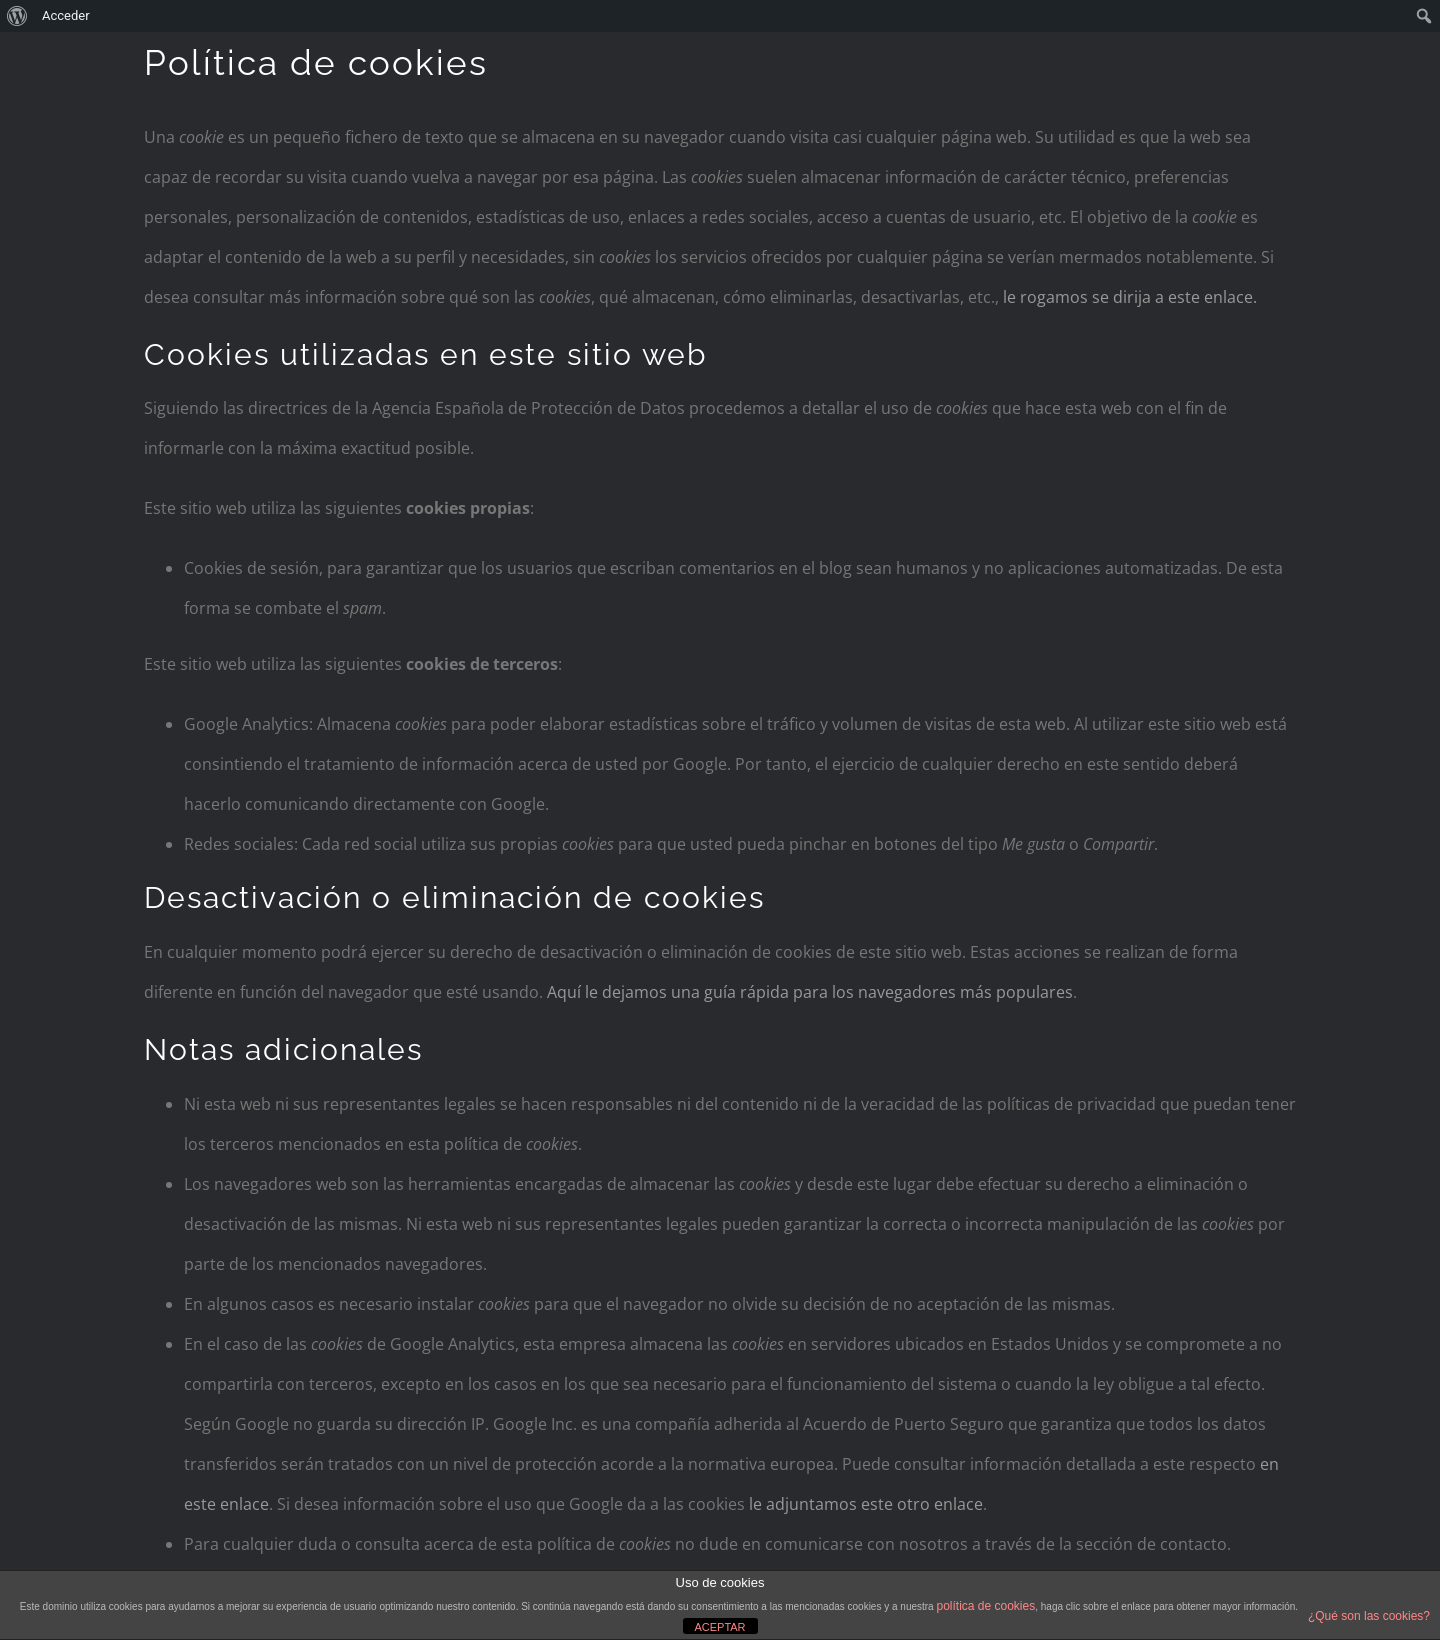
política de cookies (985, 1606)
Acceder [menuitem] (66, 15)
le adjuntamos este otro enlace (866, 1504)
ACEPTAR (719, 1627)
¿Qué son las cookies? (1369, 1616)
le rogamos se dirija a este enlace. (1130, 297)
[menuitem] (17, 16)
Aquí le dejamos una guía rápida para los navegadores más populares (810, 992)
